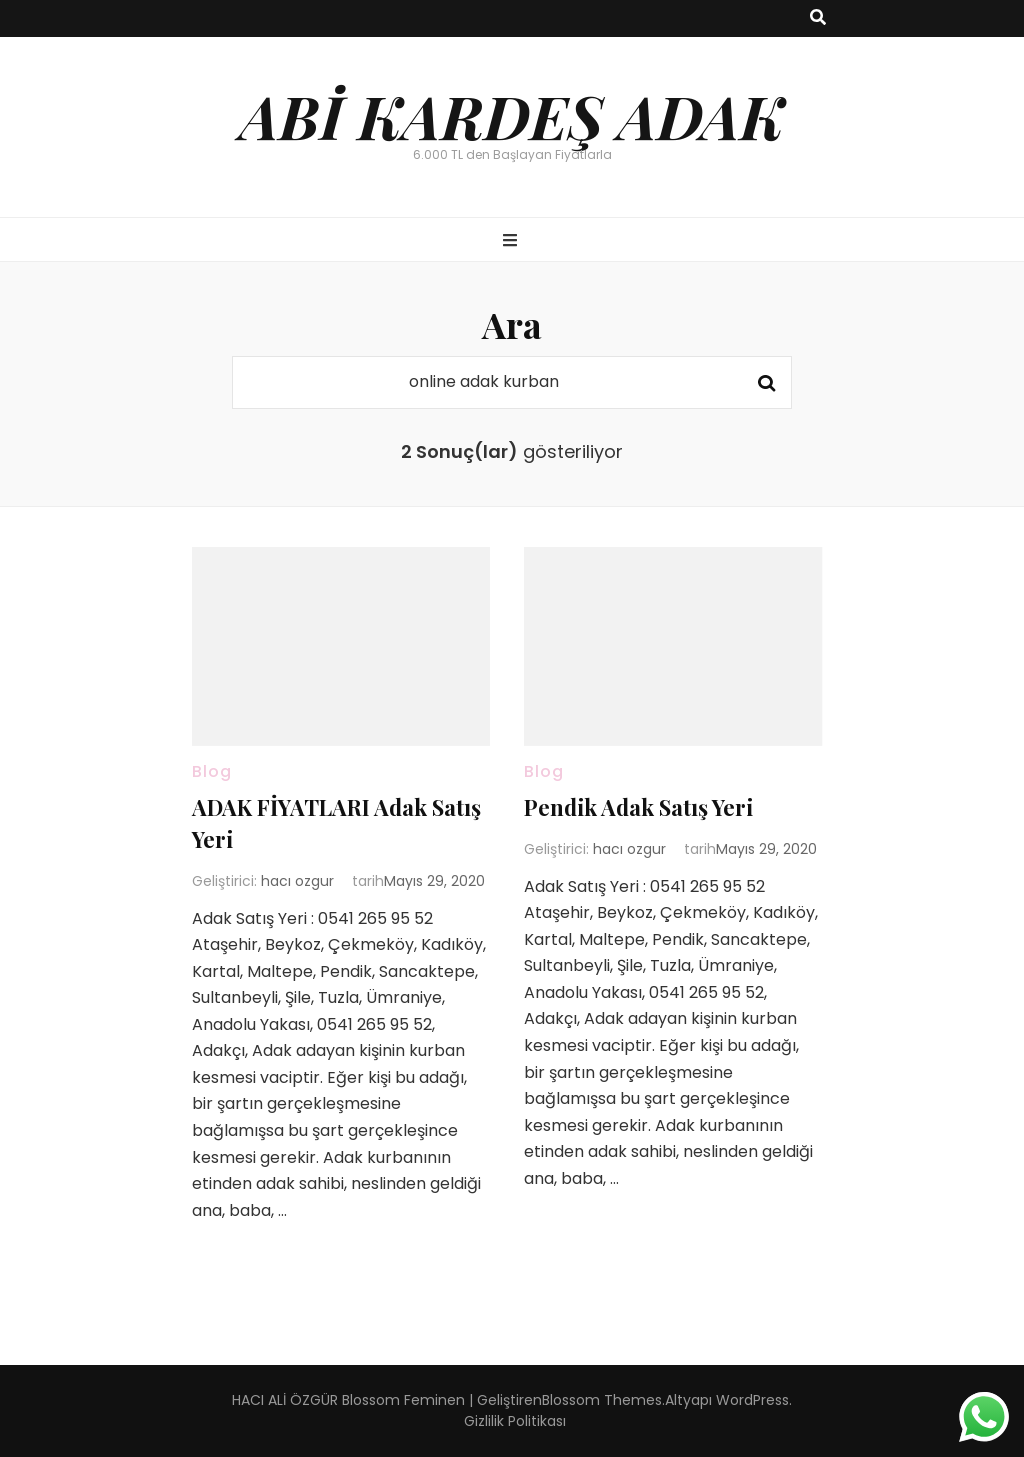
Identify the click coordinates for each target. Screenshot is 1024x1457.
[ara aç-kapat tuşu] (818, 18)
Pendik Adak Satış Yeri (638, 807)
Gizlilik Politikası (515, 1421)
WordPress (752, 1400)
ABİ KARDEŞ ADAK (512, 115)
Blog (212, 771)
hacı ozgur (297, 881)
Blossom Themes (602, 1400)
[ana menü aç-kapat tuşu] (512, 241)
